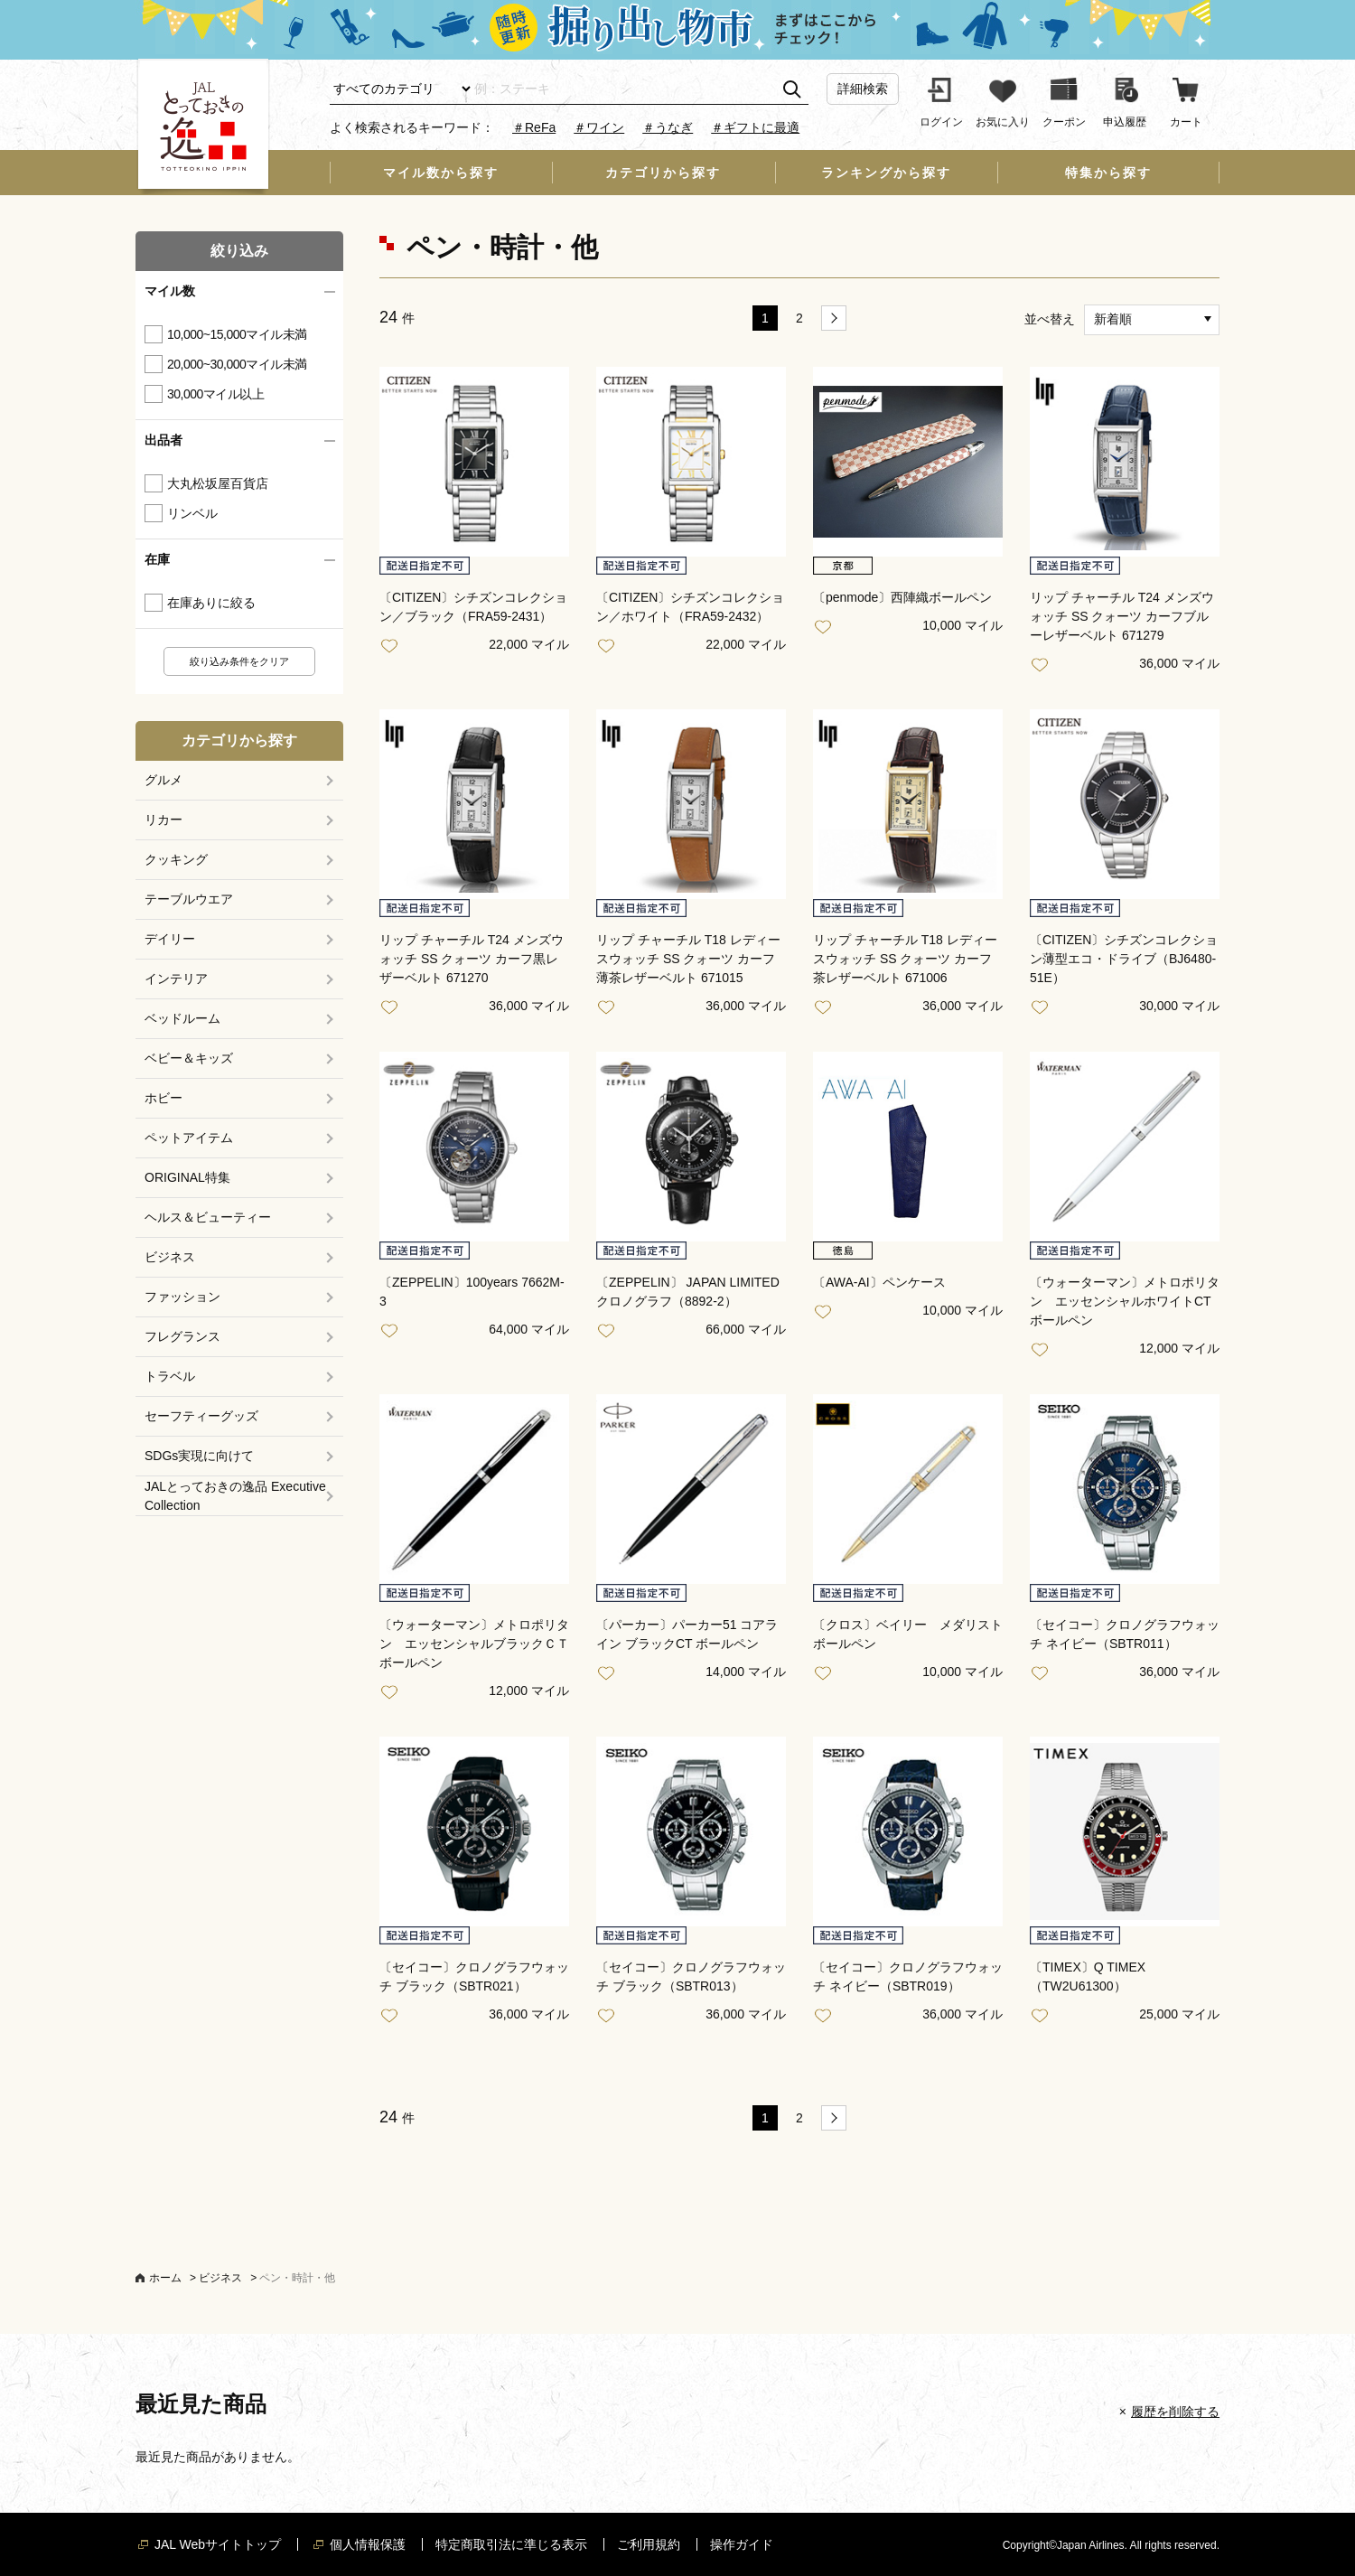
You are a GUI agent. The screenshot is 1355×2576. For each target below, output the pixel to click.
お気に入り (392, 646)
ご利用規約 (648, 2544)
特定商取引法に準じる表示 (511, 2544)
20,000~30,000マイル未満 (237, 364)
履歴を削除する (1175, 2411)
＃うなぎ (667, 127)
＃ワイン (599, 127)
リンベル (192, 513)
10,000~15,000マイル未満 (237, 334)
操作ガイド (741, 2544)
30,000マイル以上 (215, 394)
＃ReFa (534, 127)
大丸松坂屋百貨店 (217, 483)
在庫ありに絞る (211, 602)
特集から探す (1108, 172)
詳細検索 (862, 88)
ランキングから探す (886, 172)
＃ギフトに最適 (755, 127)
